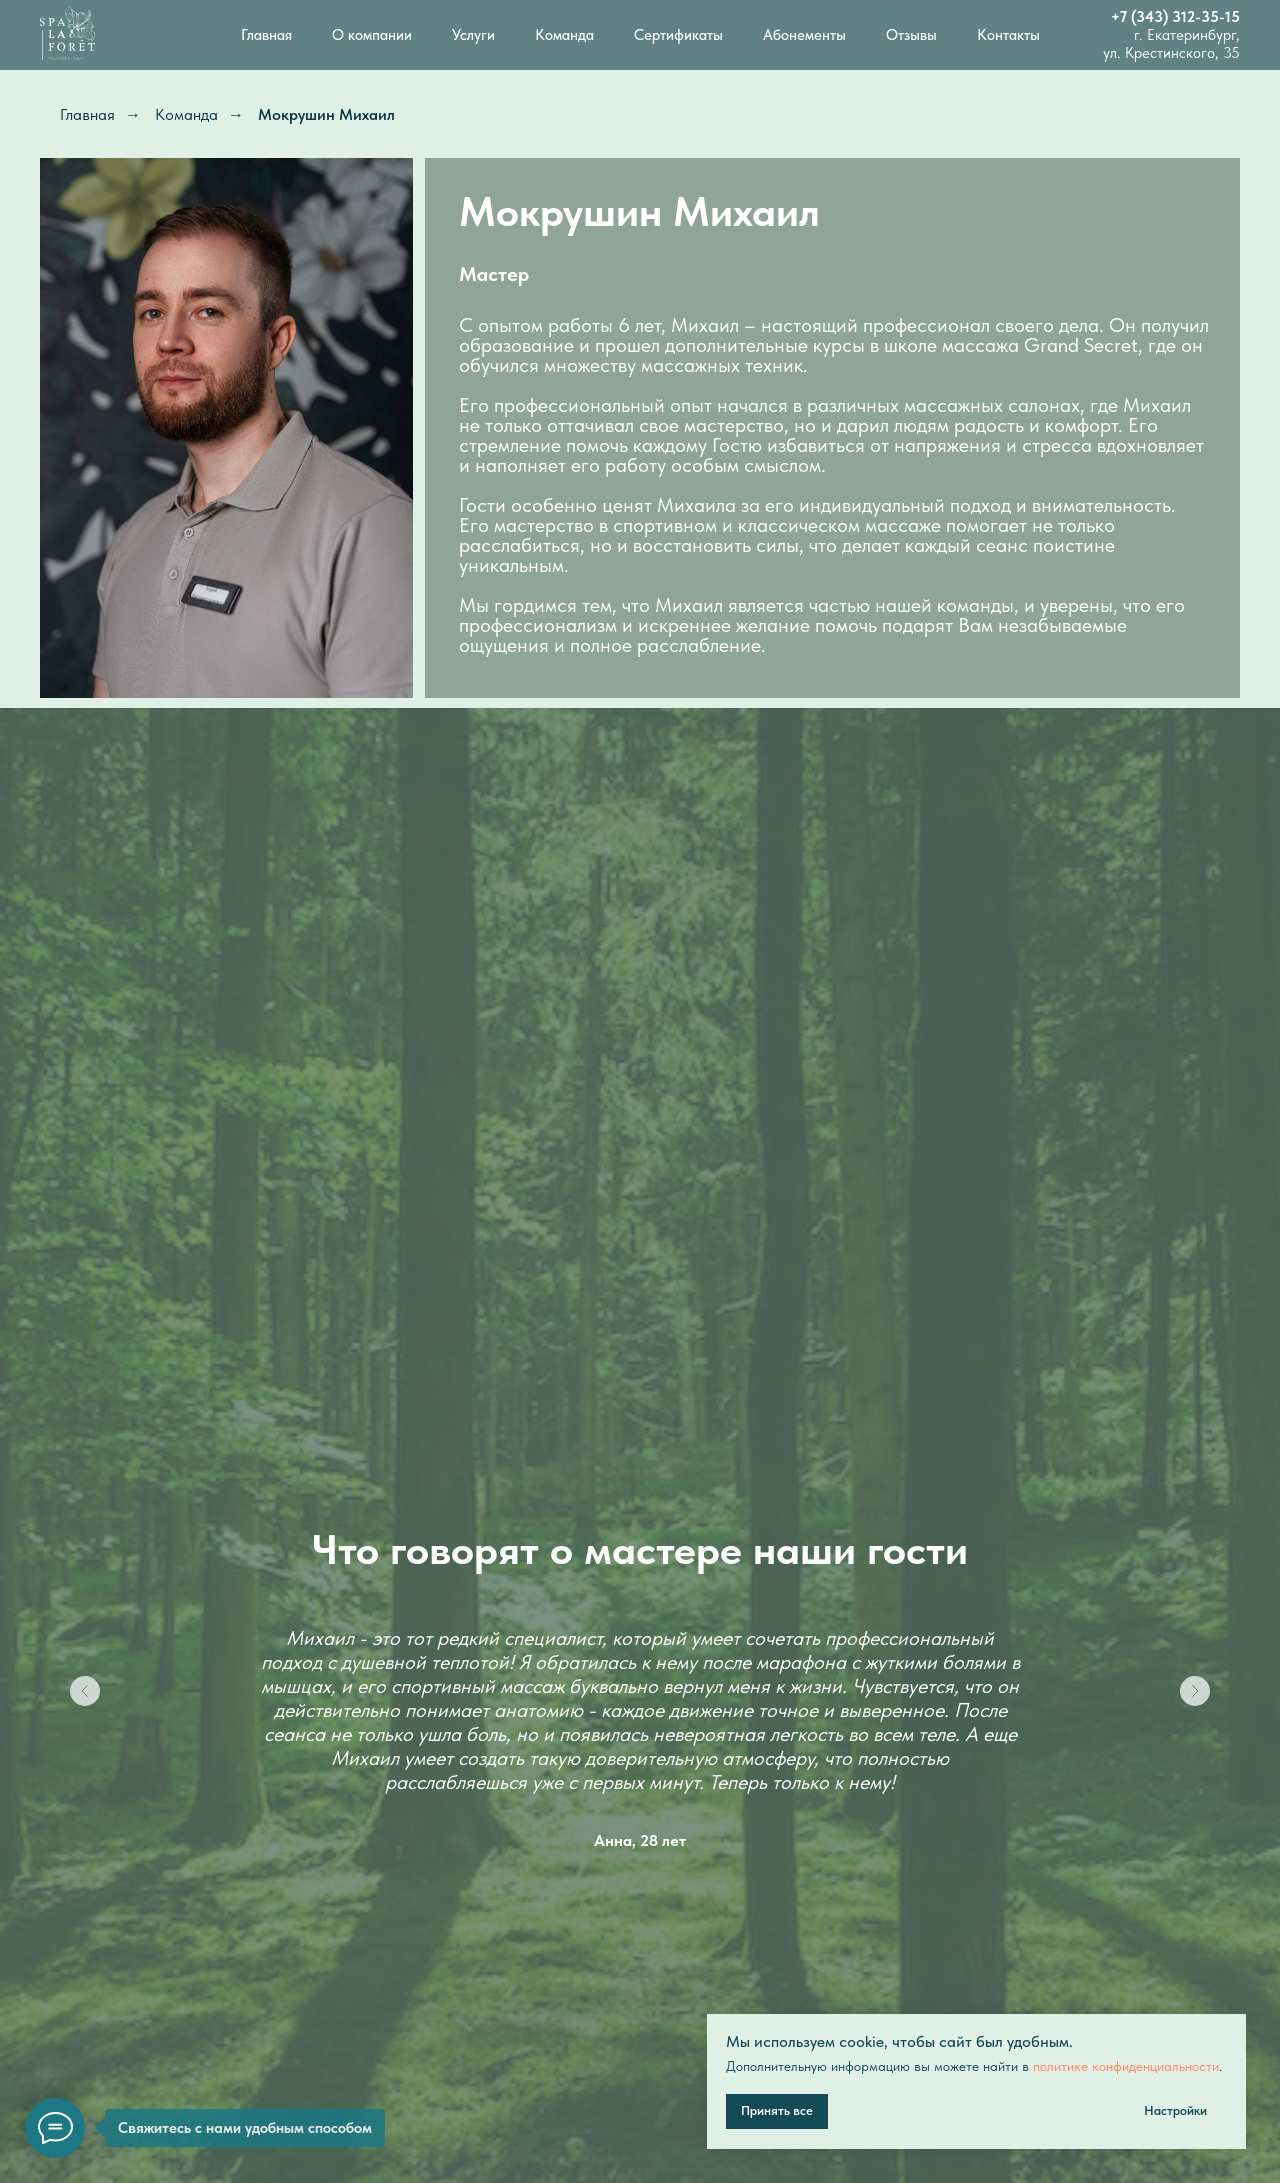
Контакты (1008, 35)
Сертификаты (678, 35)
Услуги (473, 35)
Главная (266, 35)
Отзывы (911, 35)
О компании (372, 35)
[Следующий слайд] (1195, 1691)
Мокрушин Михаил (326, 114)
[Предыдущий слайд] (85, 1691)
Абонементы (804, 35)
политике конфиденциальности (1126, 2066)
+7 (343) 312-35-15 (1175, 17)
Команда (564, 35)
